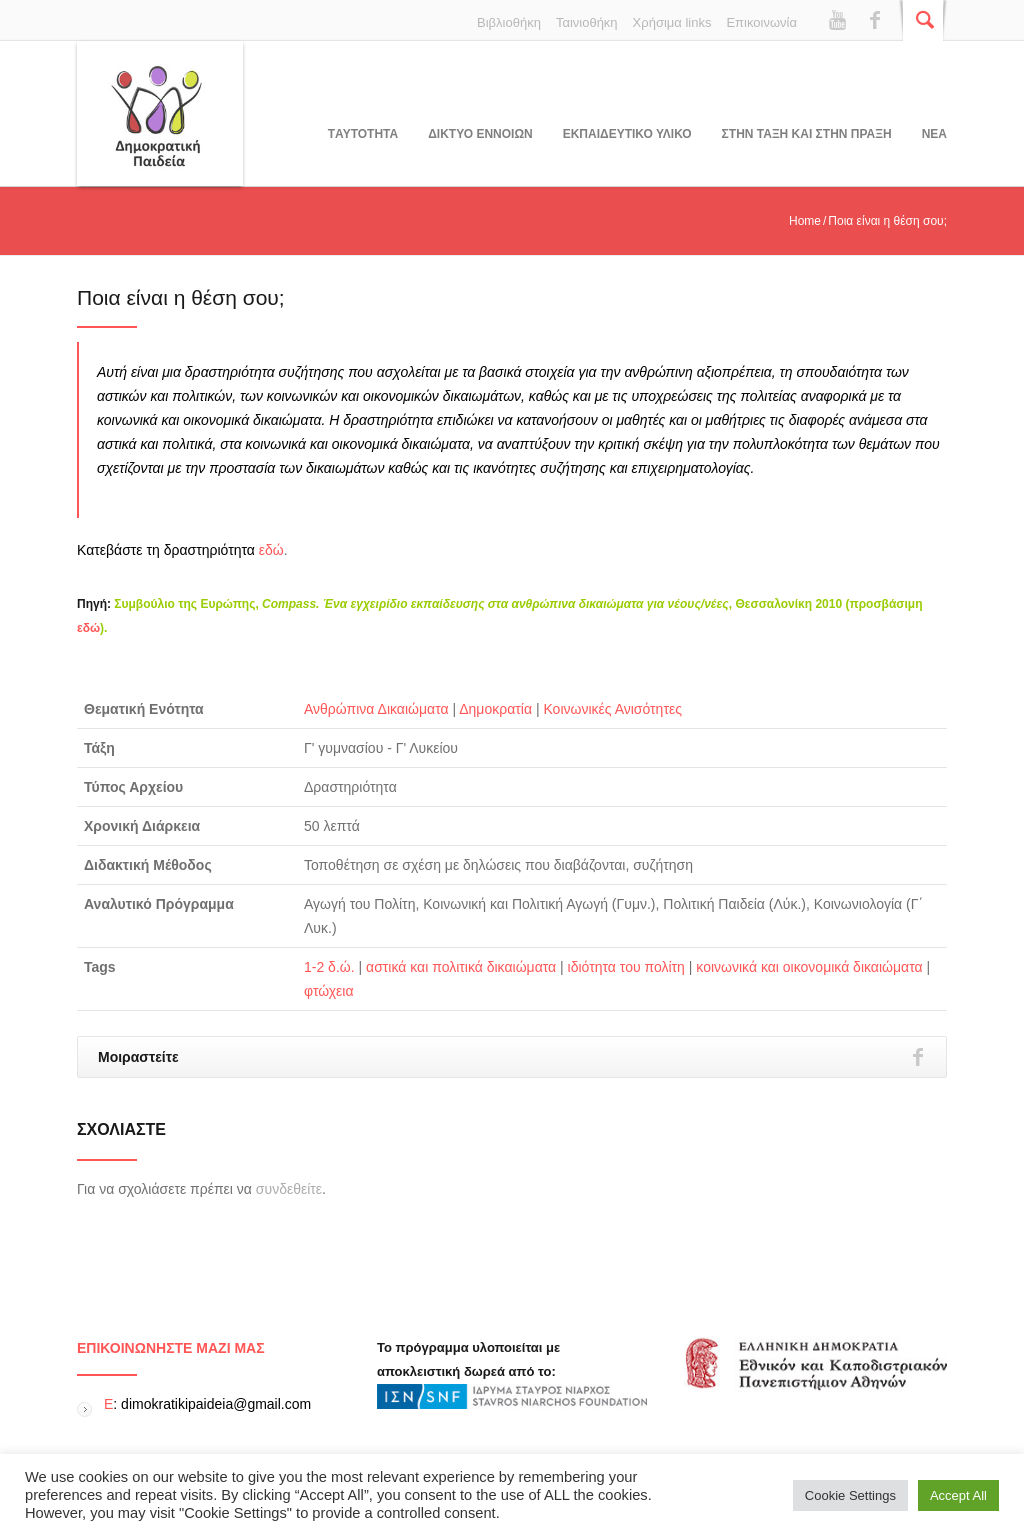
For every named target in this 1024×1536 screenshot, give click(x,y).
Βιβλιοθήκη (509, 22)
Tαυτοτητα (363, 134)
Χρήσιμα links (672, 22)
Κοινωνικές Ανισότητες (612, 709)
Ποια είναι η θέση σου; (181, 297)
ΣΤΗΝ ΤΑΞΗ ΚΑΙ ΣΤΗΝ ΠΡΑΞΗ (807, 134)
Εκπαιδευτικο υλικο (627, 134)
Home (805, 221)
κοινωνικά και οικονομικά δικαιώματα (809, 967)
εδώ (271, 550)
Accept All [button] (958, 1495)
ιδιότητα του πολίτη (626, 967)
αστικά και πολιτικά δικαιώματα (461, 967)
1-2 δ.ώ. (329, 967)
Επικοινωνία (761, 22)
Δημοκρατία (495, 709)
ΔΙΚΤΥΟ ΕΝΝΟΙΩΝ (480, 134)
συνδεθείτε (289, 1189)
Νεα (934, 134)
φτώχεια (329, 991)
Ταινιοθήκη (587, 22)
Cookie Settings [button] (850, 1495)
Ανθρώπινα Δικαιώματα (376, 709)
